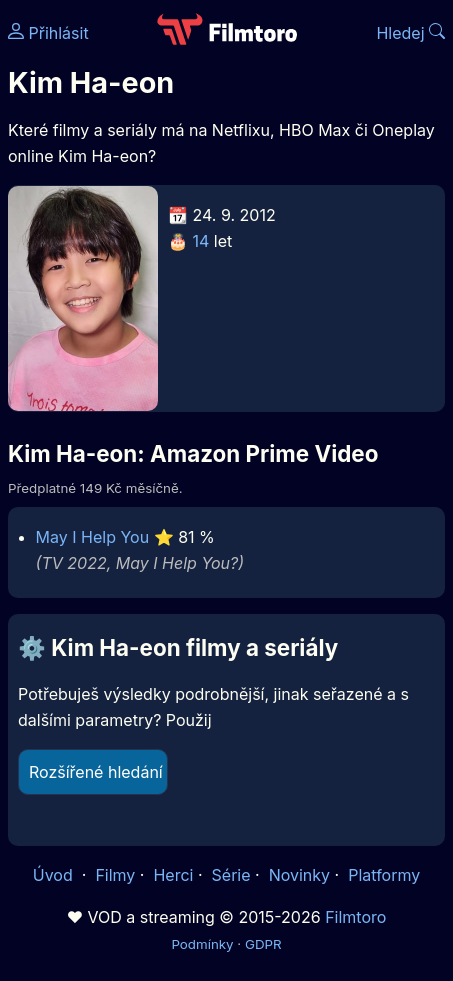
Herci (173, 875)
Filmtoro (355, 917)
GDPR (263, 944)
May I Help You (93, 537)
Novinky (299, 875)
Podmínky (202, 944)
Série (231, 875)
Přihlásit (48, 33)
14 (201, 241)
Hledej (410, 33)
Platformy (384, 875)
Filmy (115, 875)
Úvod (55, 875)
